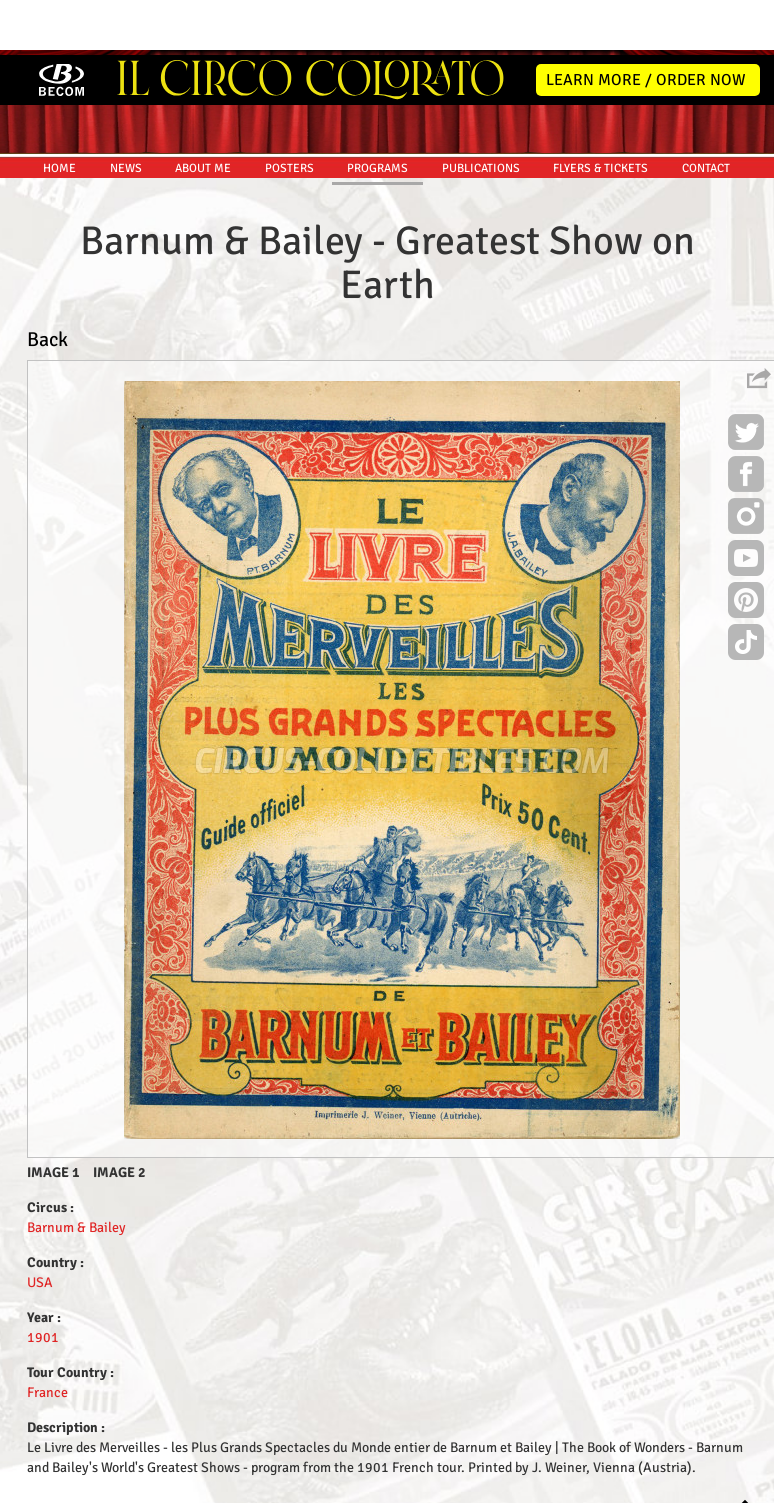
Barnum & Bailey (76, 1172)
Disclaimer (330, 1484)
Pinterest (746, 548)
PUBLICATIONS (481, 113)
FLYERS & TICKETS (600, 113)
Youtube (746, 506)
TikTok (746, 590)
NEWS (126, 113)
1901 (43, 1282)
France (47, 1337)
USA (40, 1227)
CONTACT (706, 113)
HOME (59, 113)
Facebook (746, 422)
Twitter (746, 380)
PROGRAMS (377, 113)
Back (47, 284)
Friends (391, 1484)
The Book (448, 1484)
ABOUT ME (203, 113)
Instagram (746, 464)
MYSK (717, 1478)
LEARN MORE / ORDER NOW (646, 25)
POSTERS (289, 113)
